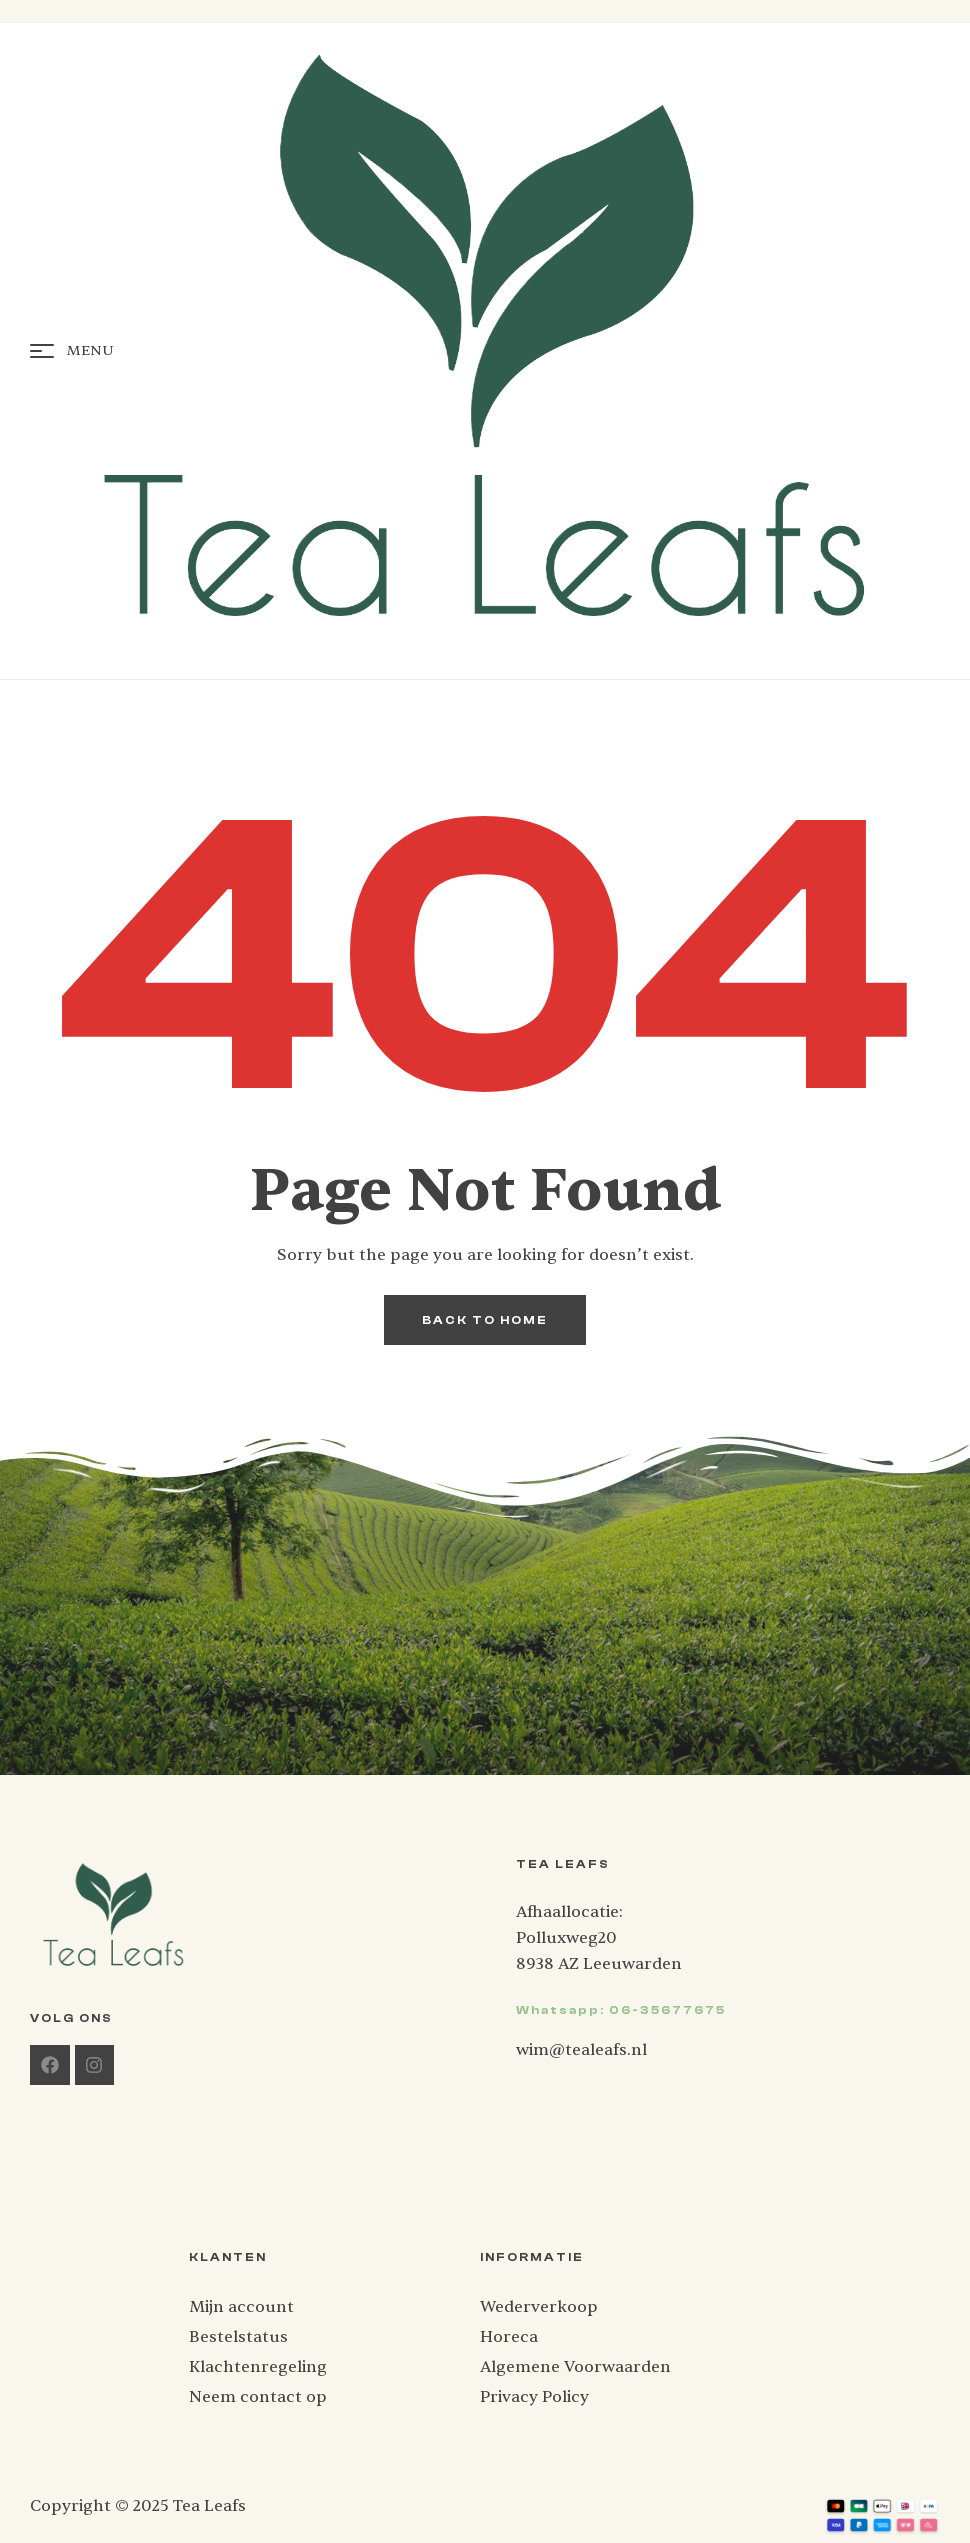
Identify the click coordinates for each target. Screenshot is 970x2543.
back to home (485, 1320)
